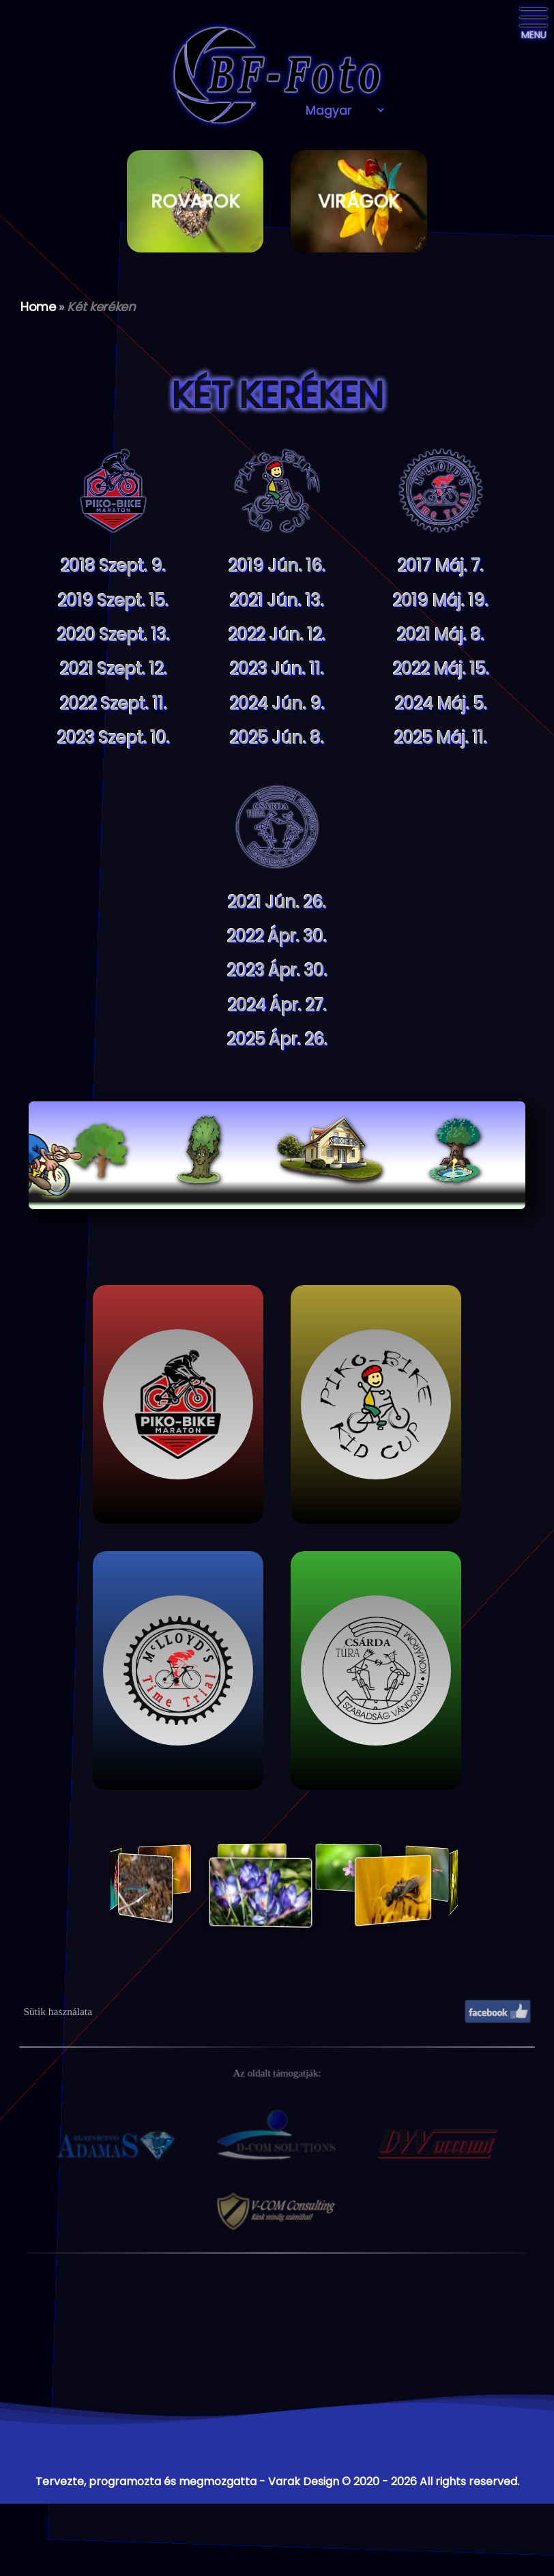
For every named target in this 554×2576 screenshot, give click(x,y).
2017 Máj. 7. (441, 566)
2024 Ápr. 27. (277, 1005)
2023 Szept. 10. (113, 738)
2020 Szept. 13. (113, 635)
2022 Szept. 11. (113, 704)
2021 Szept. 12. (113, 669)
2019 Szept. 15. (113, 601)
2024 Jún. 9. (277, 704)
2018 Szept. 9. (113, 566)
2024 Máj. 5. (441, 704)
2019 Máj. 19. (441, 601)
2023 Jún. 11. (277, 669)
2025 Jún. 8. (277, 738)
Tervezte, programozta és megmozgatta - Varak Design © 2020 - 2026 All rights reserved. (277, 2481)
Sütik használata (57, 2011)
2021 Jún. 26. (277, 902)
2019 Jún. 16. (277, 566)
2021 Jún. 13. (277, 601)
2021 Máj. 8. (440, 635)
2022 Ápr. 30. (277, 936)
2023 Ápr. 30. (277, 970)
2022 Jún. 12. (277, 635)
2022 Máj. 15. (441, 669)
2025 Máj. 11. (440, 738)
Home (38, 306)
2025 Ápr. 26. (277, 1039)
